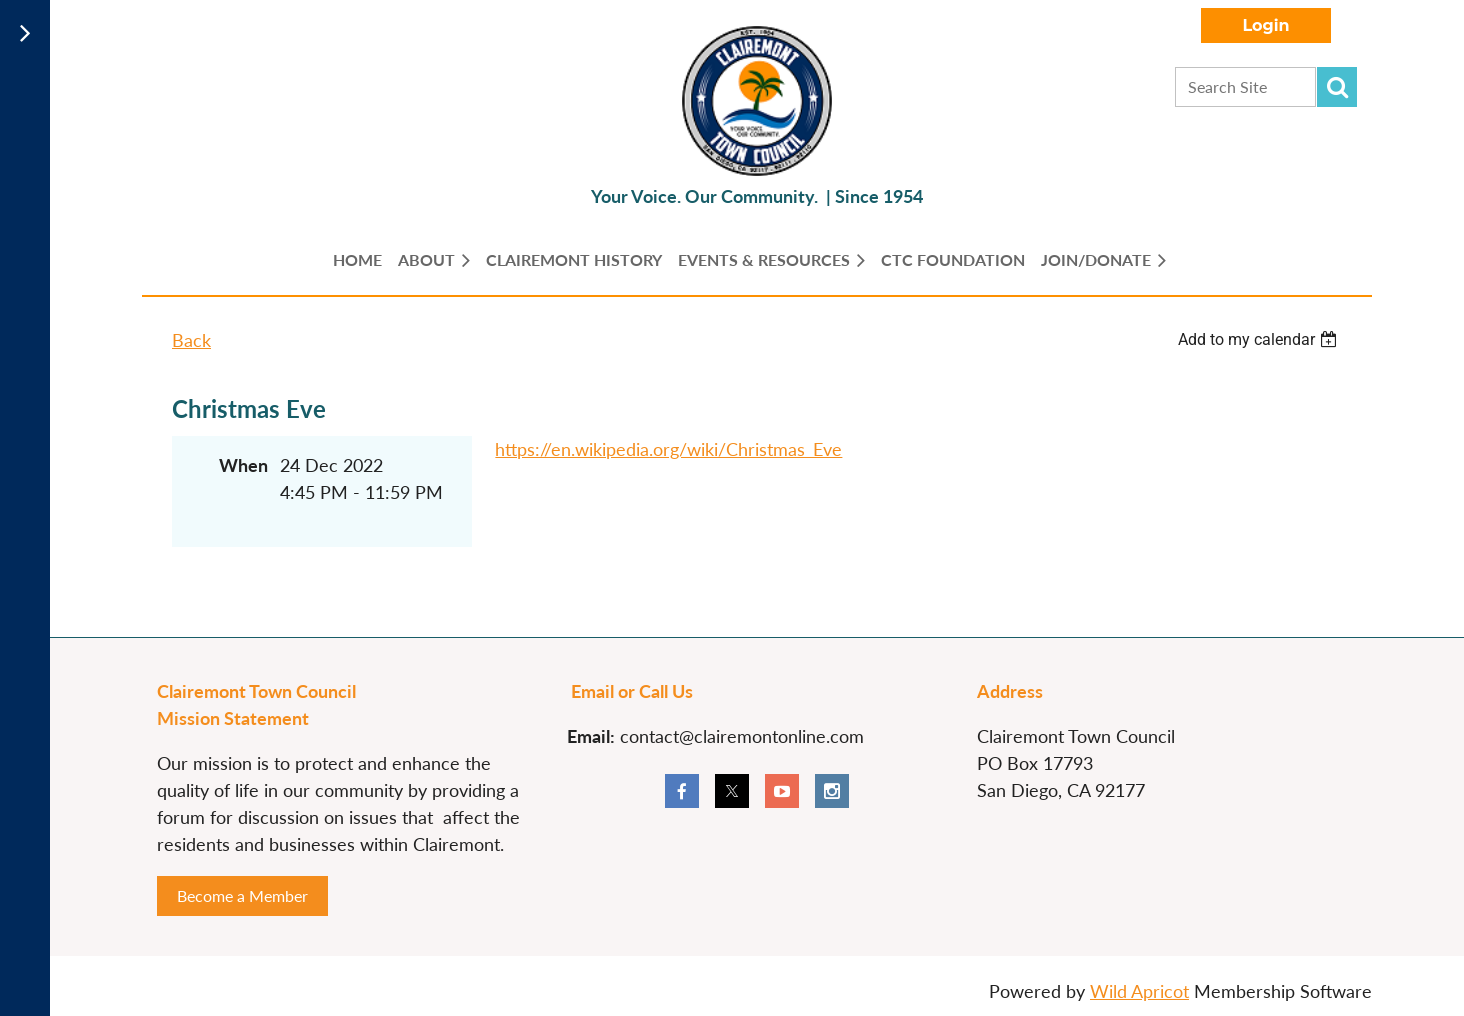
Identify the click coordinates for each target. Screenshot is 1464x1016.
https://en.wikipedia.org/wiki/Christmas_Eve (668, 449)
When (243, 465)
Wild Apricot (1139, 991)
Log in (1266, 25)
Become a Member (242, 895)
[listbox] (1260, 339)
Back (191, 340)
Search (1337, 87)
